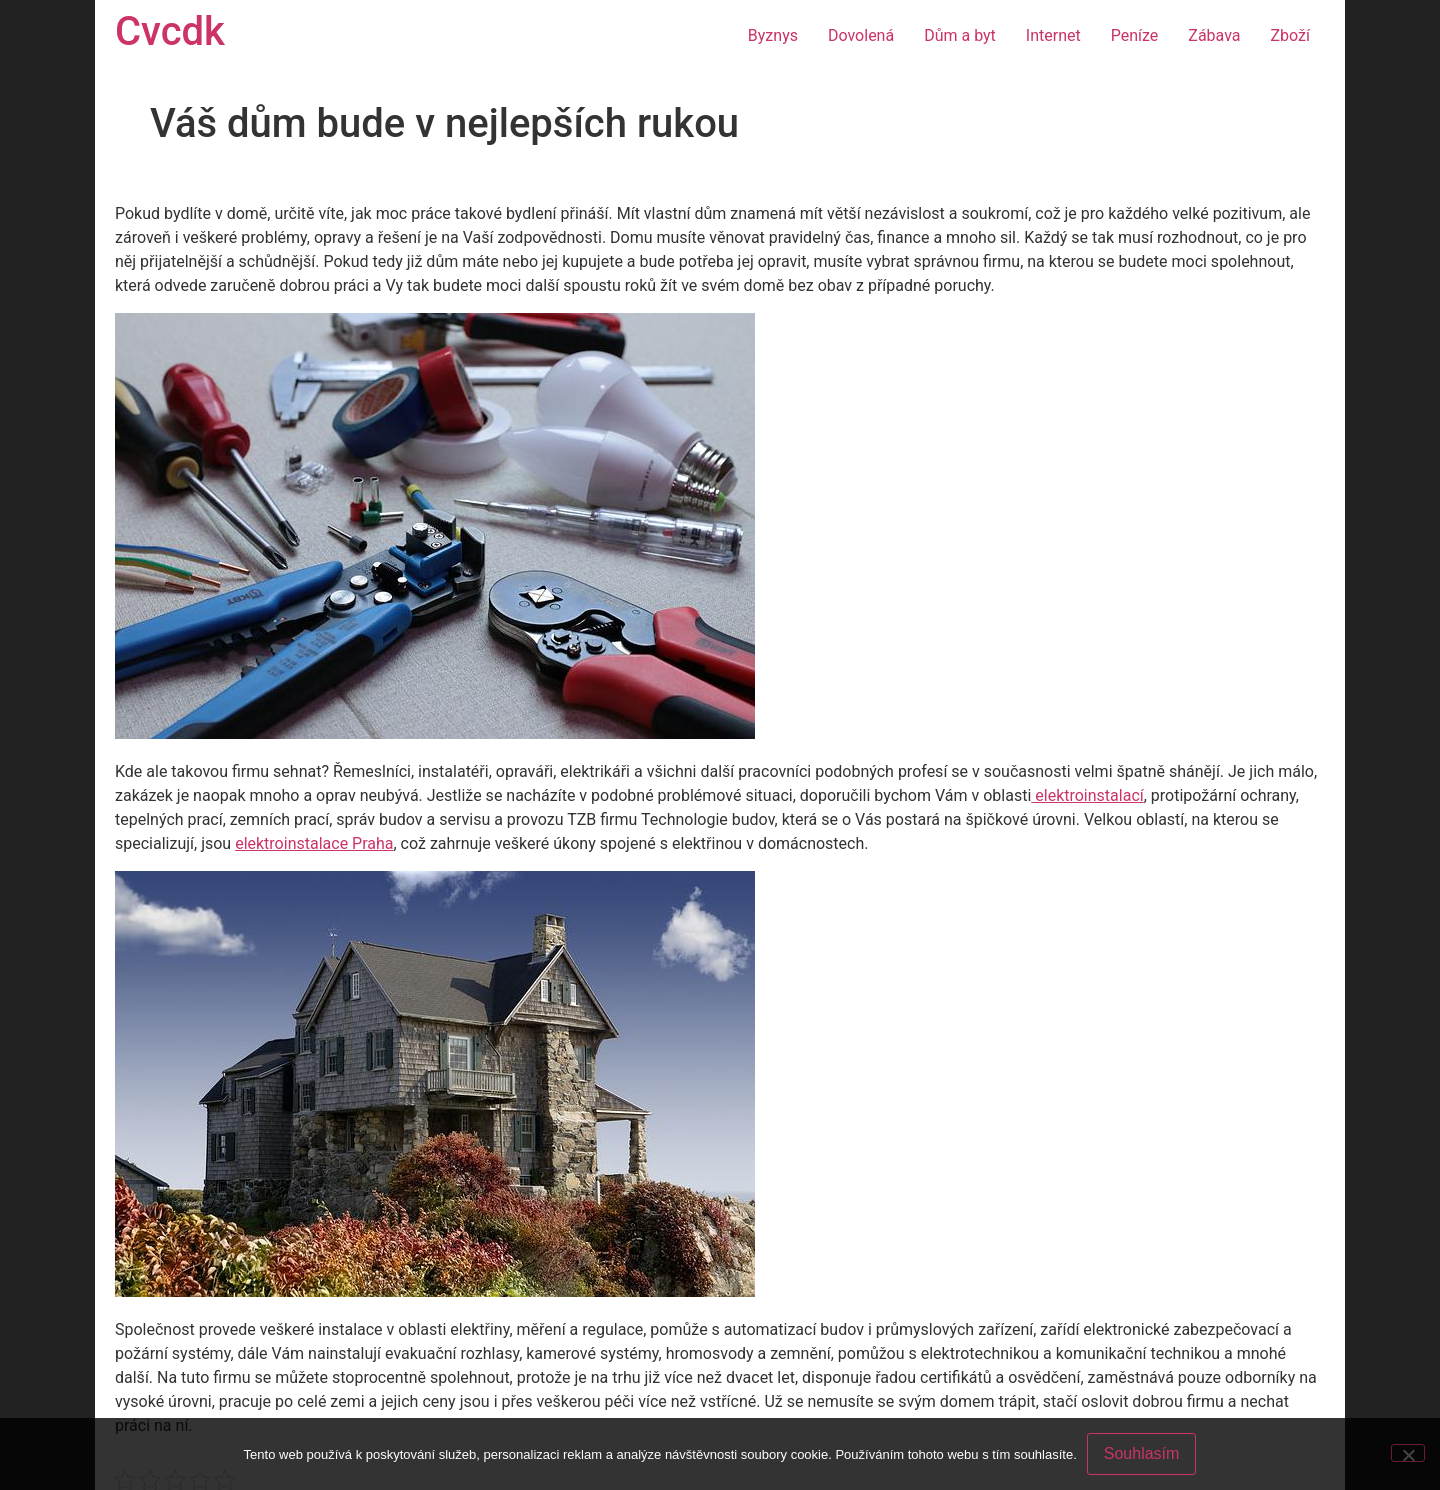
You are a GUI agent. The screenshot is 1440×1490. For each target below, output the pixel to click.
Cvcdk (170, 31)
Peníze (1135, 35)
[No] (1408, 1453)
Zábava (1214, 35)
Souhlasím (1142, 1453)
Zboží (1290, 35)
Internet (1053, 35)
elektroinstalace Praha (314, 843)
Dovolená (861, 35)
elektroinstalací (1087, 795)
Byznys (773, 35)
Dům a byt (960, 35)
